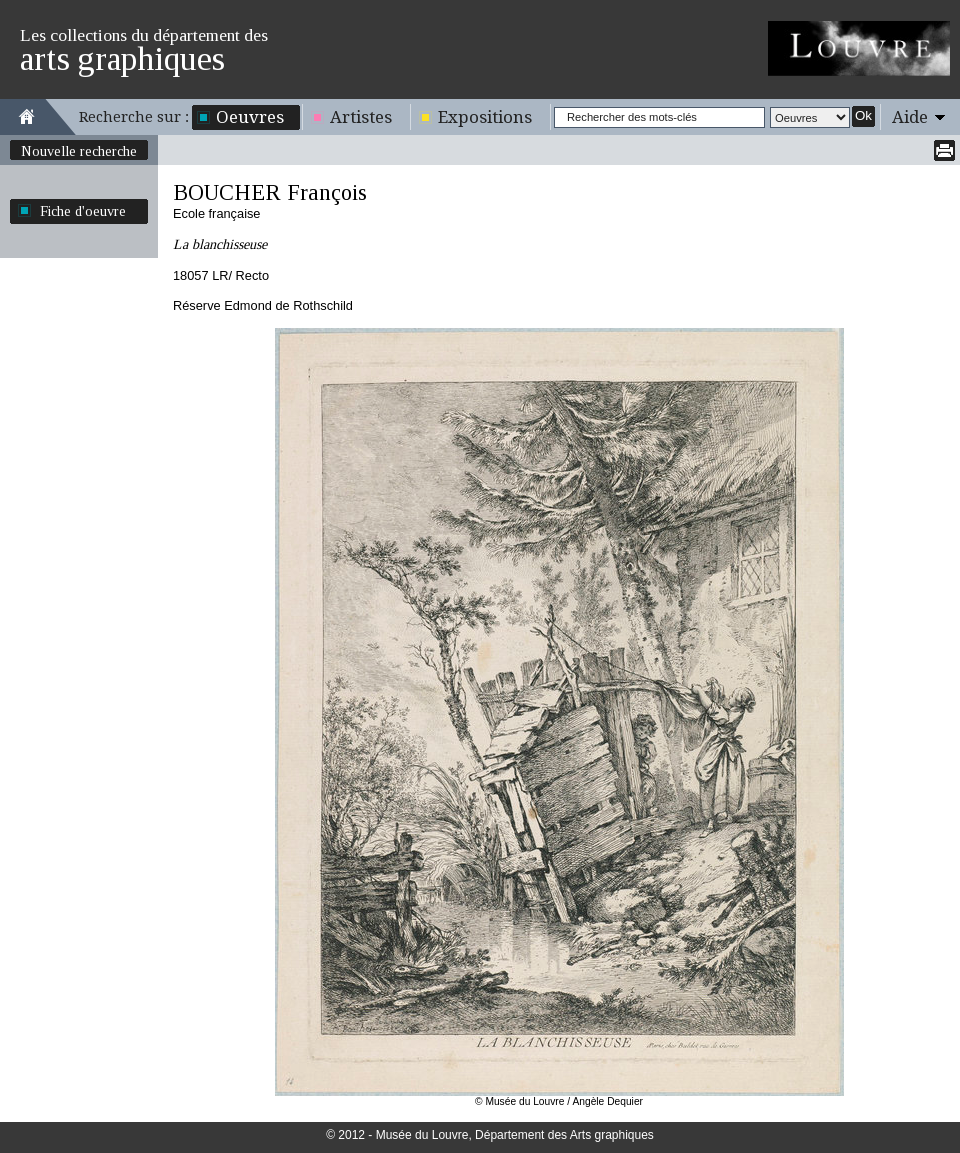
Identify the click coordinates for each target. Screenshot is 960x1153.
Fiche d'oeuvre (83, 211)
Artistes (361, 117)
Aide (910, 117)
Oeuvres (250, 117)
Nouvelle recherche (79, 151)
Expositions (485, 117)
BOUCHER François (270, 192)
